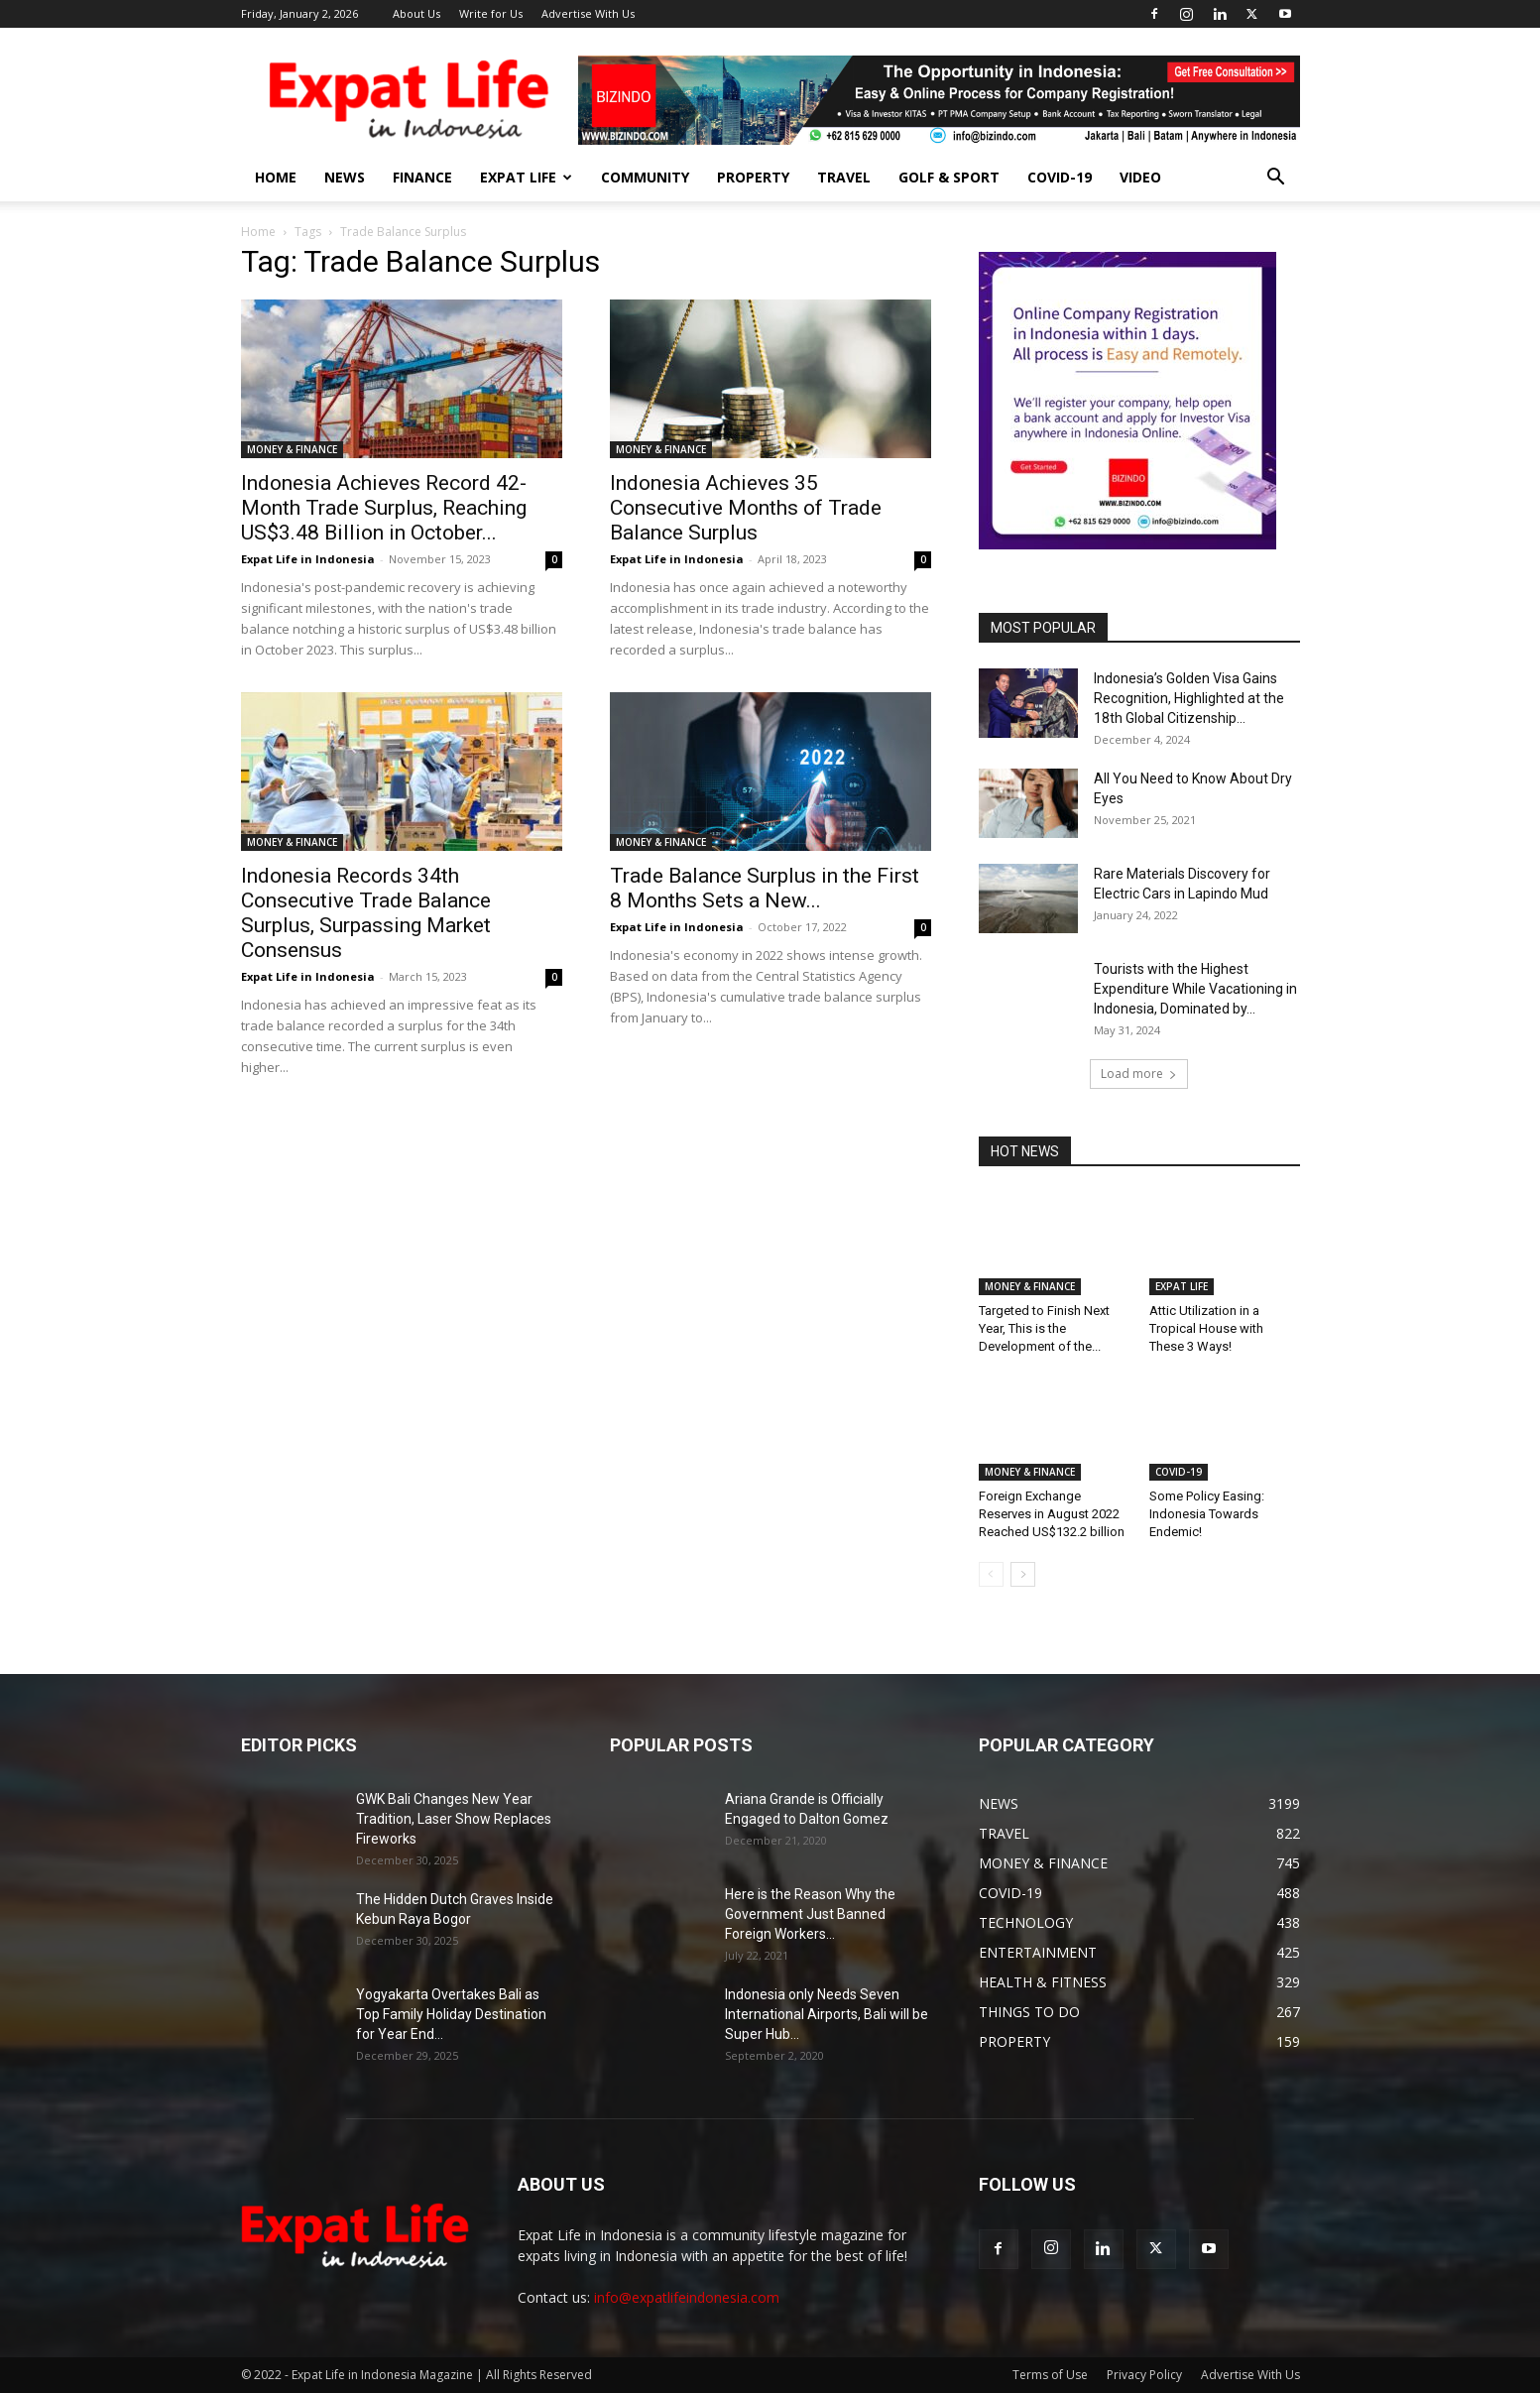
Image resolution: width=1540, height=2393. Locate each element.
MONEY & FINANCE (292, 449)
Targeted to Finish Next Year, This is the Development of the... (1044, 1328)
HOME (275, 177)
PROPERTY (753, 177)
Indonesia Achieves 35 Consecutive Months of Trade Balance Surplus (746, 507)
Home (258, 231)
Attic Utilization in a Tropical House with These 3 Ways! (1206, 1328)
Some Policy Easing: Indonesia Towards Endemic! (1206, 1514)
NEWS (344, 177)
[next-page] (1022, 1574)
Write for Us (491, 13)
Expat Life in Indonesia (308, 558)
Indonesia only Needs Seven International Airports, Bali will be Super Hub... (826, 2014)
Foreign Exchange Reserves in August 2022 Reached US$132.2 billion (1052, 1514)
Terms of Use (1050, 2374)
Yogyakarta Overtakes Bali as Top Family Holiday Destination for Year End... (451, 2014)
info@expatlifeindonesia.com (686, 2297)
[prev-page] (991, 1574)
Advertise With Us (588, 13)
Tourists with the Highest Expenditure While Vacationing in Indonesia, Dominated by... (1195, 989)
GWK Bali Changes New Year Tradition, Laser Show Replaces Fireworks (453, 1819)
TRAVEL (844, 177)
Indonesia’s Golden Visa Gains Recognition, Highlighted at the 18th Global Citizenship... (1189, 698)
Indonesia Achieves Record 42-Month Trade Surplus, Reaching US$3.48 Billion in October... (384, 507)
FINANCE (422, 177)
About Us (416, 13)
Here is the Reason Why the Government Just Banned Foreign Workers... (810, 1914)
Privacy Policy (1144, 2374)
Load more (1139, 1073)
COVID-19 (1059, 177)
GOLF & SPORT (949, 177)
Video (1140, 177)
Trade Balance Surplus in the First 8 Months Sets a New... (764, 888)
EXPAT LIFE (526, 177)
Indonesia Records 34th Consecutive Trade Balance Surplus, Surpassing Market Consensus (366, 913)
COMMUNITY (645, 177)
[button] (1276, 179)
